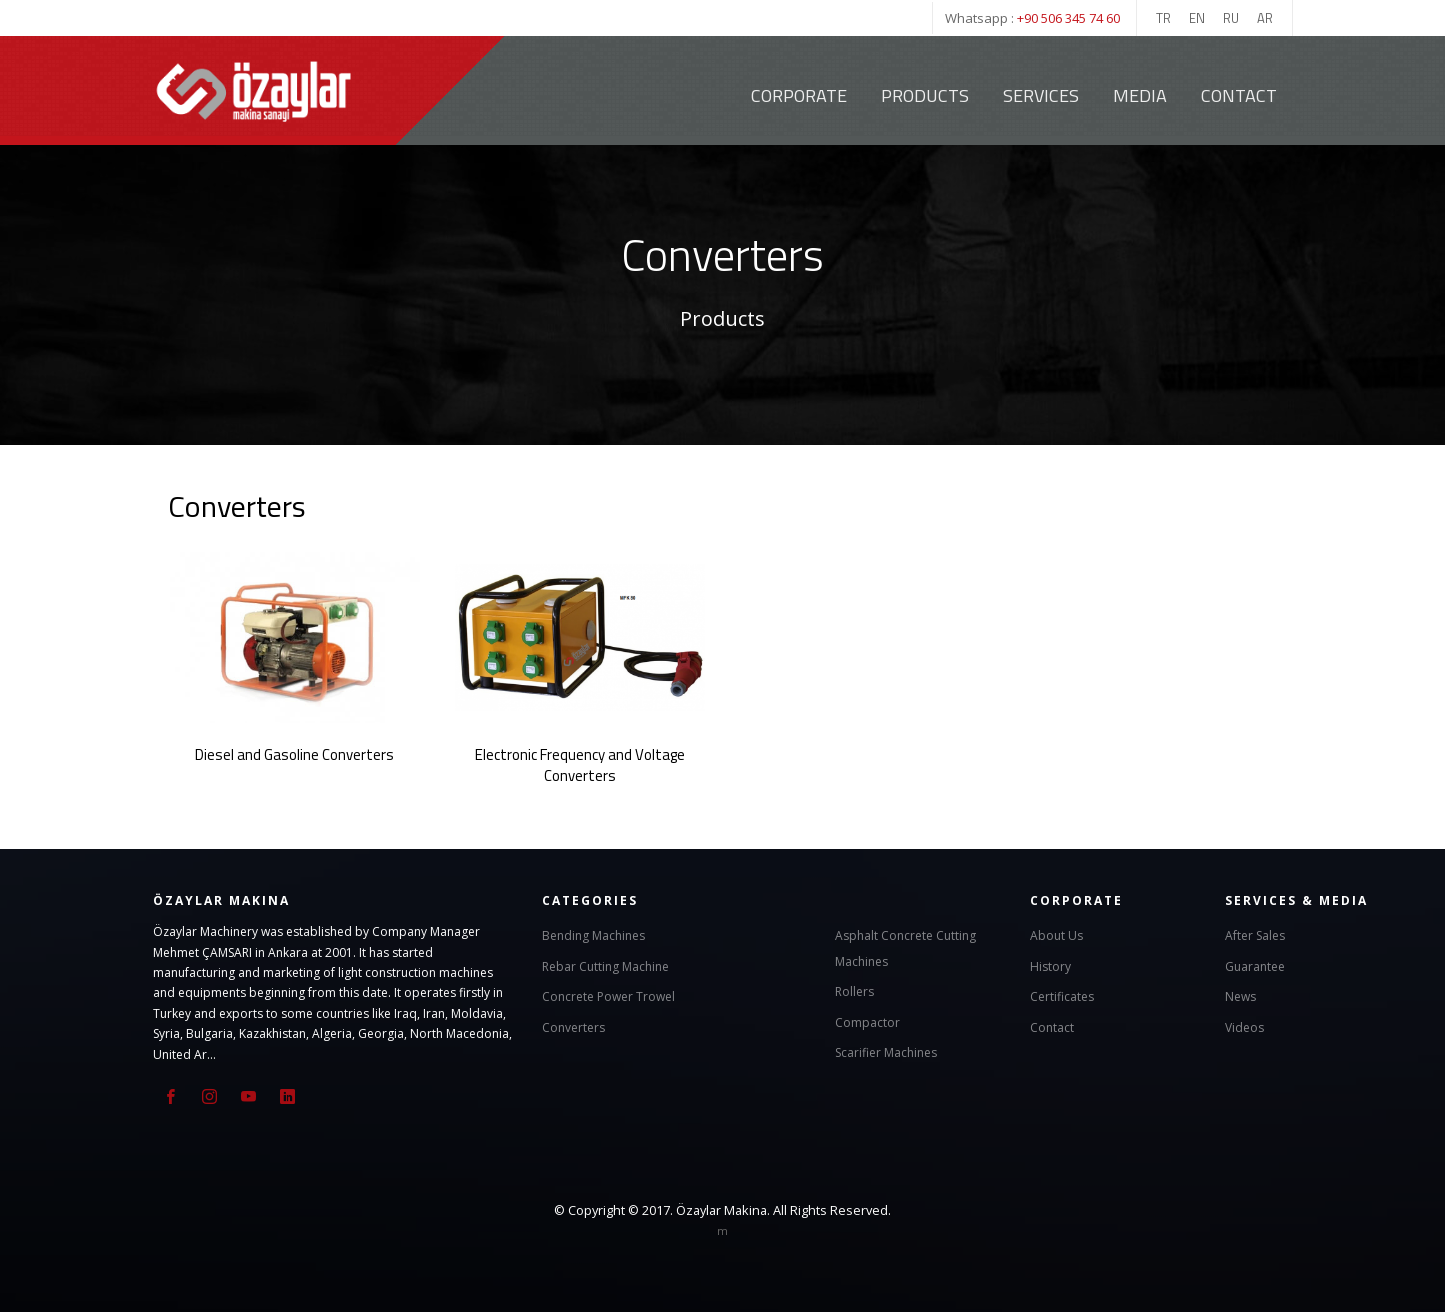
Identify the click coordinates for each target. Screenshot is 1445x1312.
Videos (1244, 1025)
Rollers (854, 990)
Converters (573, 1025)
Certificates (1062, 995)
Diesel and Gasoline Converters (294, 753)
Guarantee (1255, 964)
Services (1041, 95)
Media (1140, 95)
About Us (1056, 934)
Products (925, 95)
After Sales (1255, 934)
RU (1231, 18)
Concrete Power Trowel (608, 995)
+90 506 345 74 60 (1068, 18)
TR (1163, 18)
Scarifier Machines (886, 1051)
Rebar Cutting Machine (605, 964)
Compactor (867, 1020)
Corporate (799, 95)
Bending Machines (593, 934)
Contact (1239, 95)
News (1240, 995)
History (1050, 964)
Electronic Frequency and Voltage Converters (580, 764)
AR (1265, 18)
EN (1197, 18)
